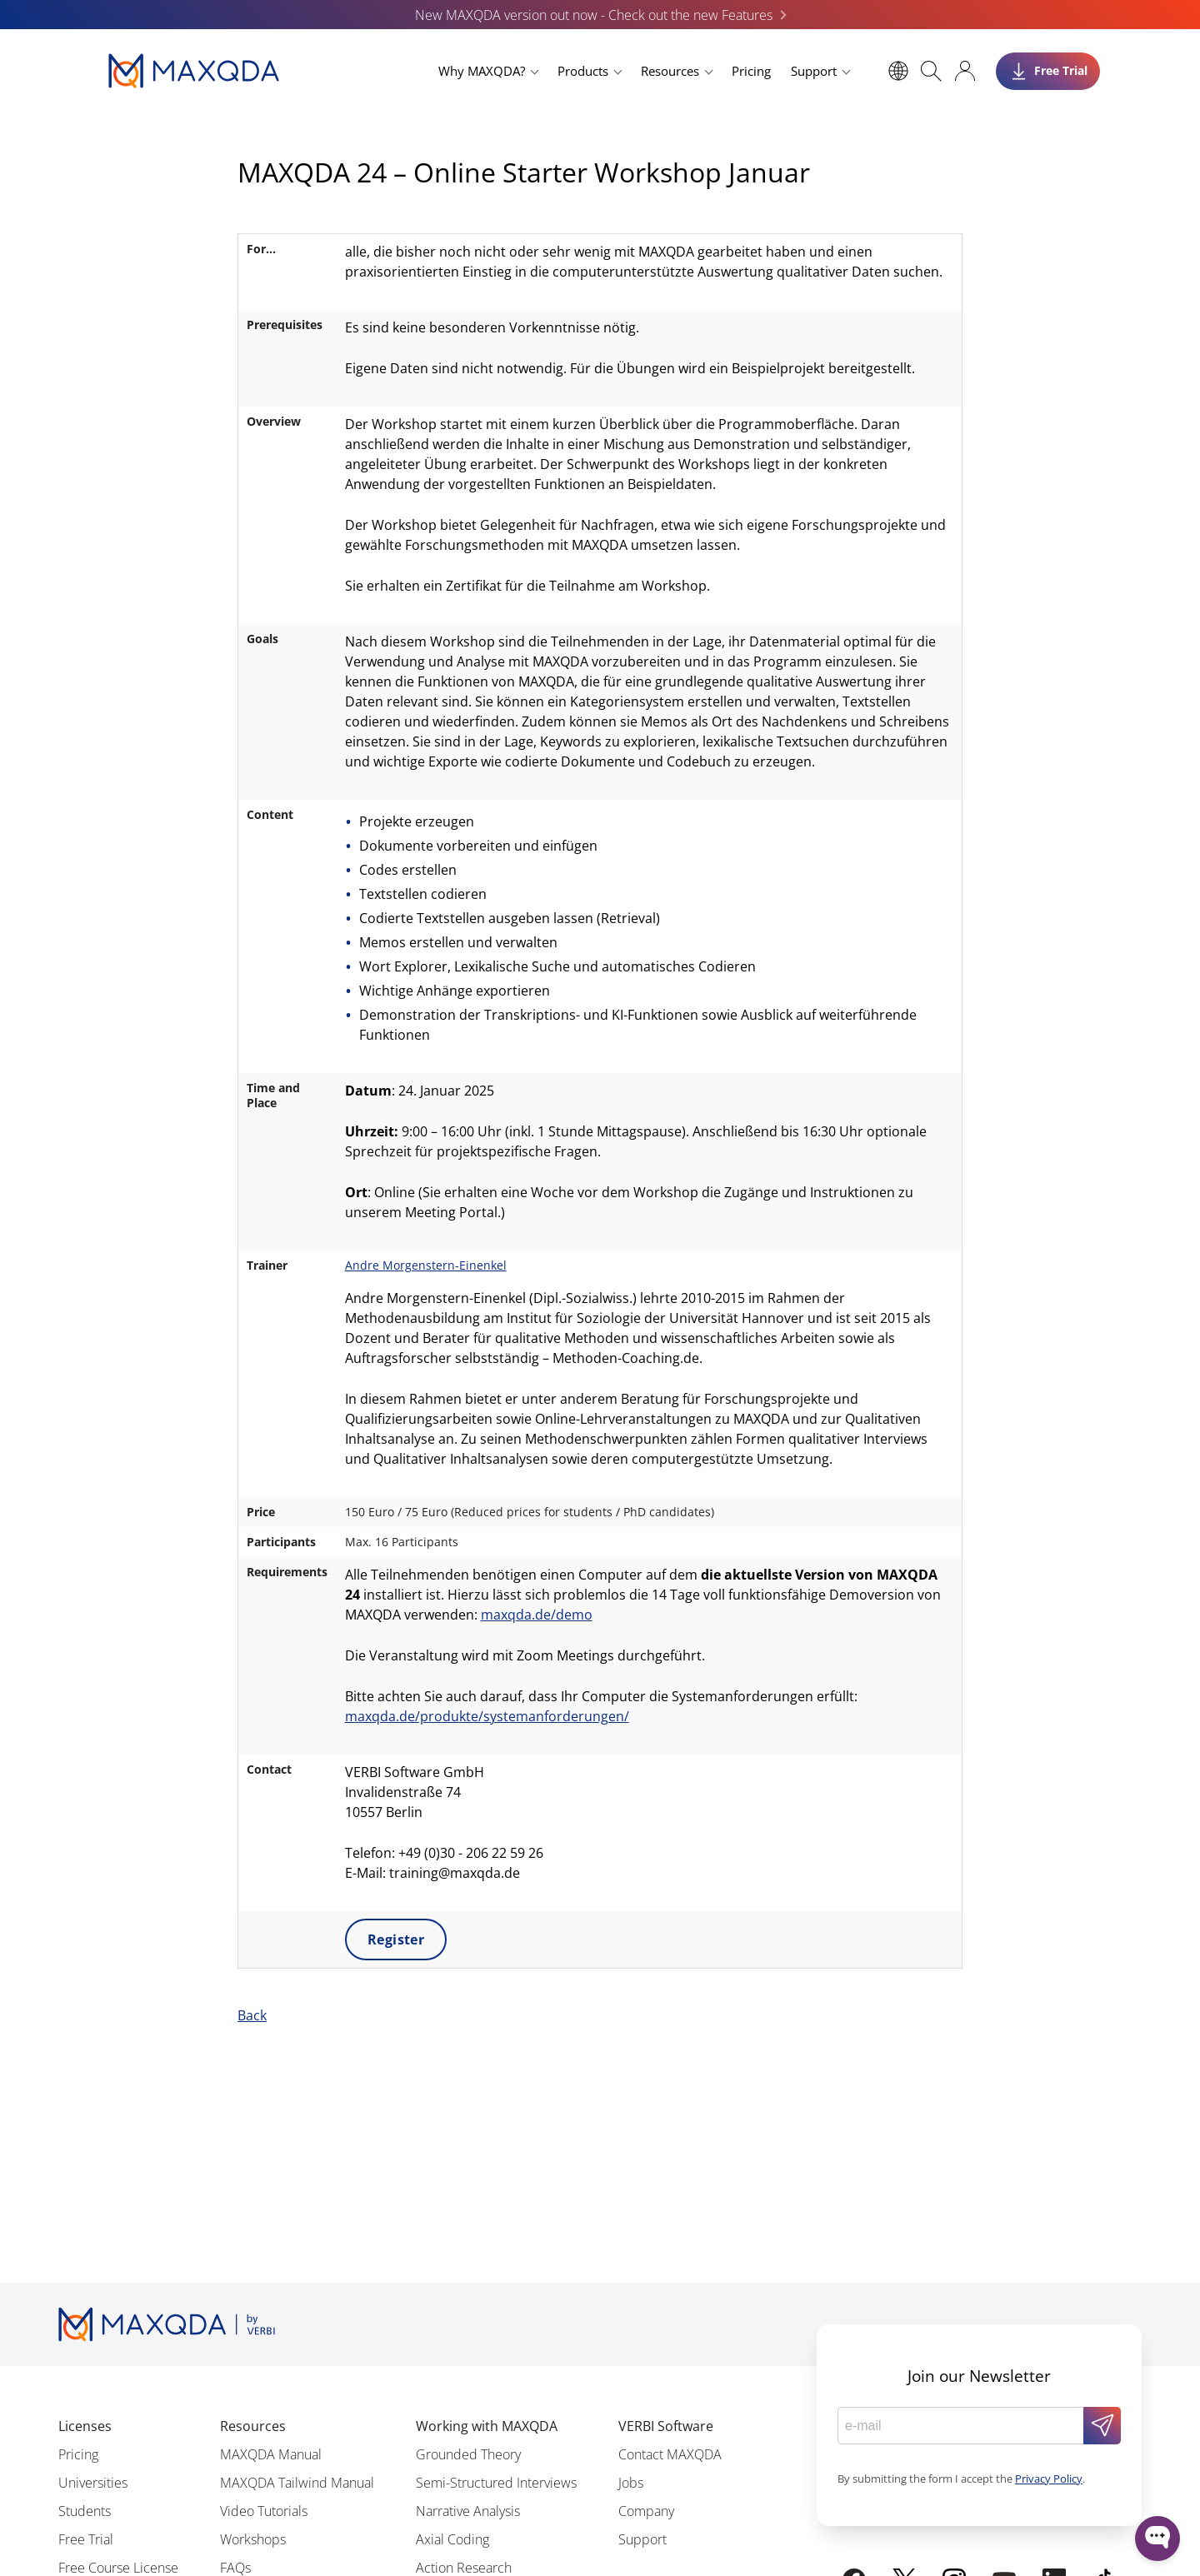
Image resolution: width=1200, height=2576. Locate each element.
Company (646, 2511)
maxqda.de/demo (536, 1614)
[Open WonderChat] (1157, 2538)
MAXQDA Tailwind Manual (297, 2483)
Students (84, 2511)
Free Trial (85, 2539)
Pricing (751, 70)
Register (396, 1939)
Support (814, 70)
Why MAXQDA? (481, 70)
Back (252, 2015)
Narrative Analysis (468, 2511)
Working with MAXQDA (487, 2426)
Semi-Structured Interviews (496, 2483)
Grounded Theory (468, 2454)
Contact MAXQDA (670, 2454)
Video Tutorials (264, 2511)
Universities (93, 2483)
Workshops (253, 2539)
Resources (670, 70)
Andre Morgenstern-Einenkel (426, 1265)
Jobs (630, 2483)
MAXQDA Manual (271, 2454)
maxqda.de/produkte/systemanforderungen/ (487, 1716)
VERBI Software (665, 2426)
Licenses (85, 2426)
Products (583, 70)
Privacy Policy (1048, 2478)
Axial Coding (452, 2539)
